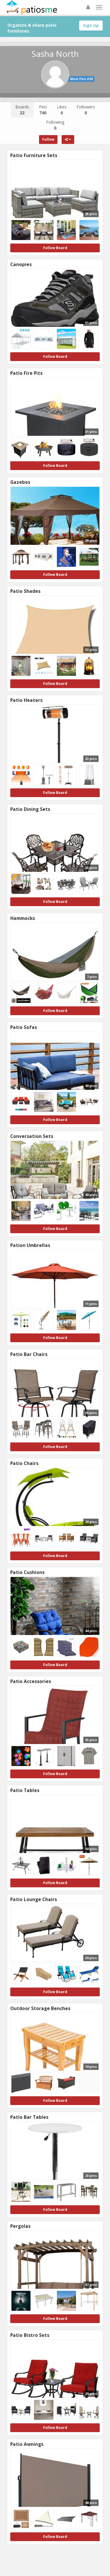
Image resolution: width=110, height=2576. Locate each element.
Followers (86, 109)
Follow (48, 139)
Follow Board (55, 247)
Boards (22, 109)
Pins (43, 109)
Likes (62, 109)
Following (55, 125)
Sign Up (91, 25)
